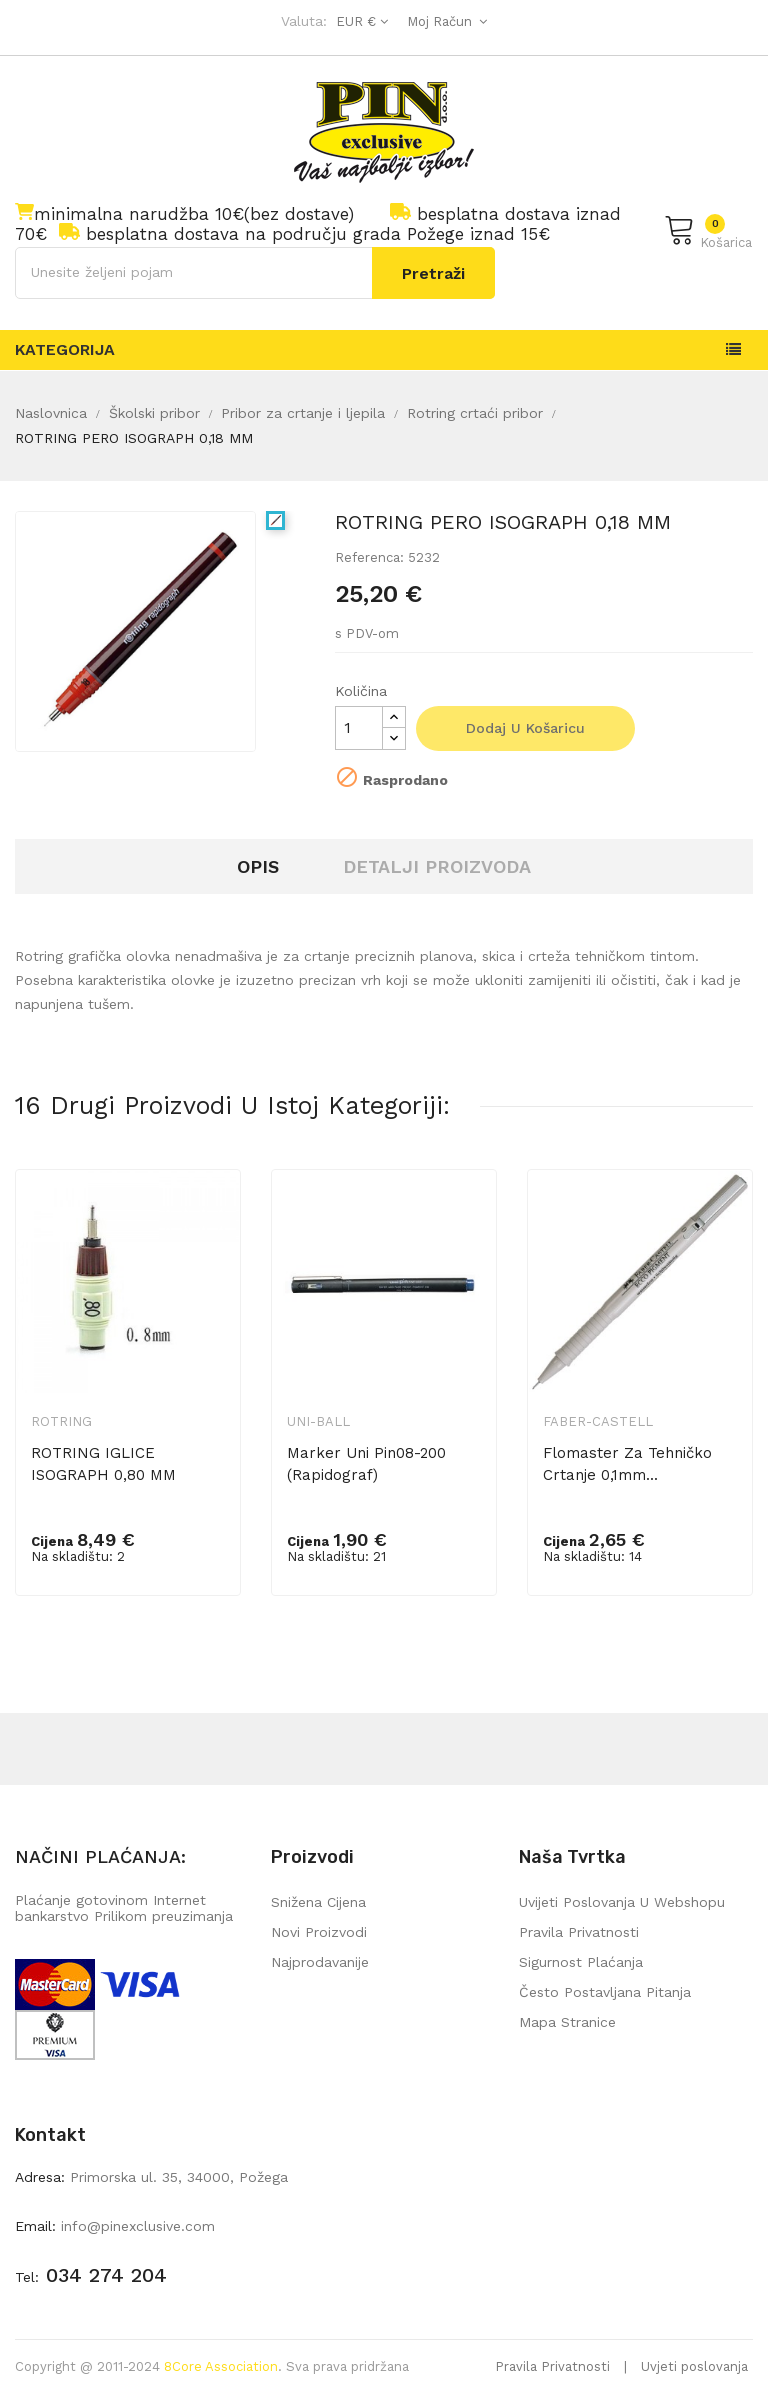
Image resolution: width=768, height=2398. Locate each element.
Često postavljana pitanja (605, 1992)
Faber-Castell (598, 1421)
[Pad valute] (359, 21)
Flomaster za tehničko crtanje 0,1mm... (627, 1464)
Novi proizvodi (319, 1932)
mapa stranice (567, 2022)
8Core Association (221, 2366)
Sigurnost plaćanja (581, 1962)
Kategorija (65, 349)
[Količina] (359, 728)
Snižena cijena (318, 1902)
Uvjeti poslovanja (694, 2366)
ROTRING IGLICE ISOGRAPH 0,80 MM (103, 1464)
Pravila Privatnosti (552, 2366)
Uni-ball (318, 1421)
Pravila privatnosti (579, 1932)
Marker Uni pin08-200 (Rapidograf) (366, 1464)
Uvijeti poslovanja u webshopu (622, 1902)
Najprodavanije (320, 1962)
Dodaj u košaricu (525, 728)
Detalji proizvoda (437, 866)
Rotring (61, 1421)
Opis (258, 866)
